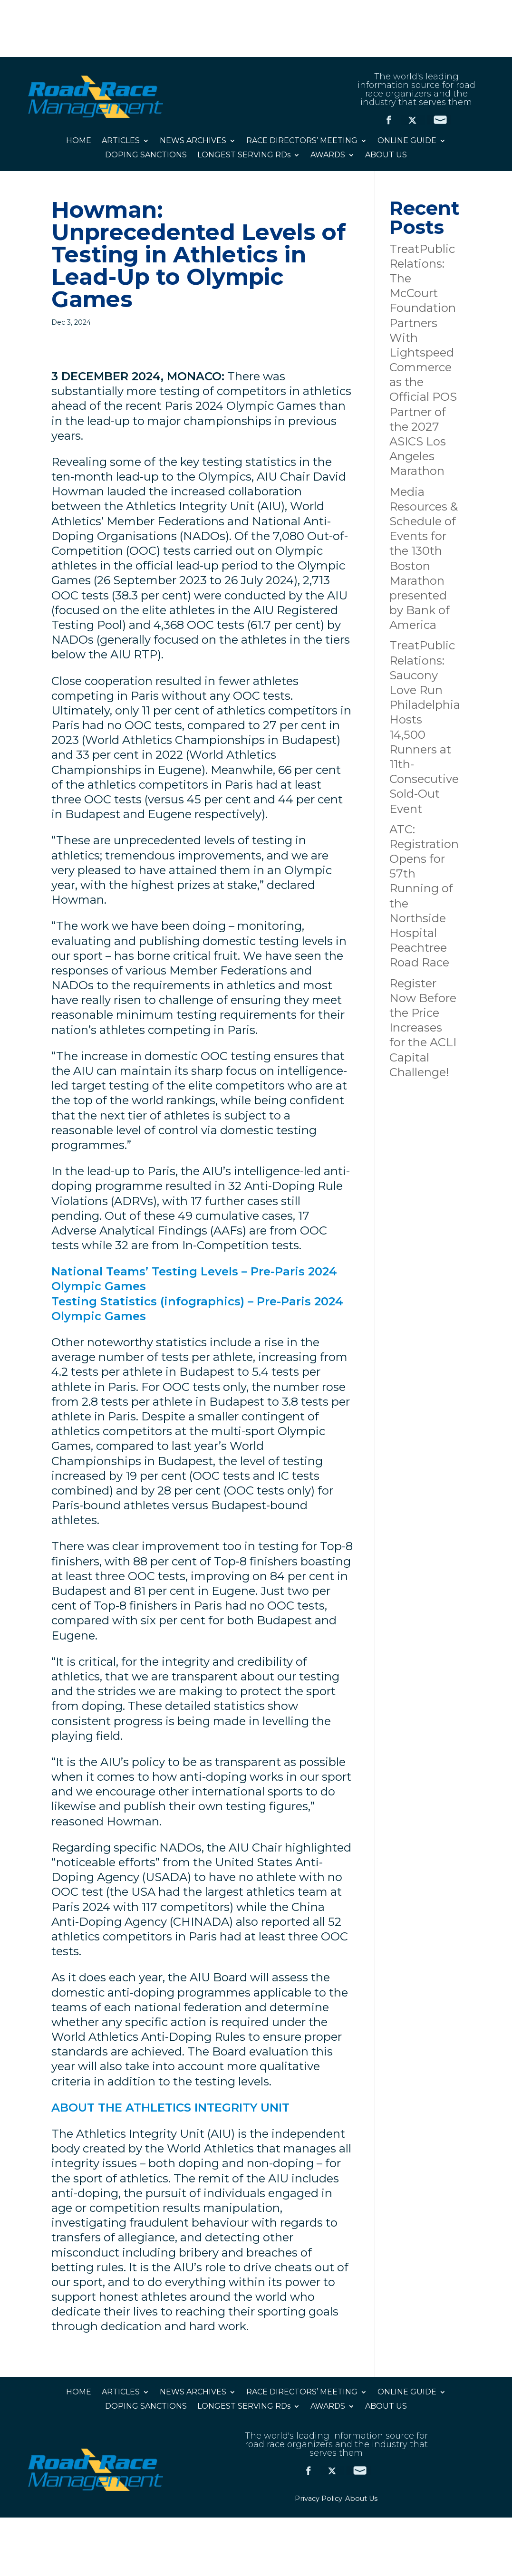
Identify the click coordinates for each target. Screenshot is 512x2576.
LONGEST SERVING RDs (243, 155)
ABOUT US (386, 155)
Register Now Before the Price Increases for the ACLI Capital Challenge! (422, 1027)
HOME (78, 141)
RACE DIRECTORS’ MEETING (301, 141)
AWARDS (327, 155)
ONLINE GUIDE (406, 141)
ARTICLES (121, 141)
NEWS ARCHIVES (193, 141)
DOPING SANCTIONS (146, 155)
